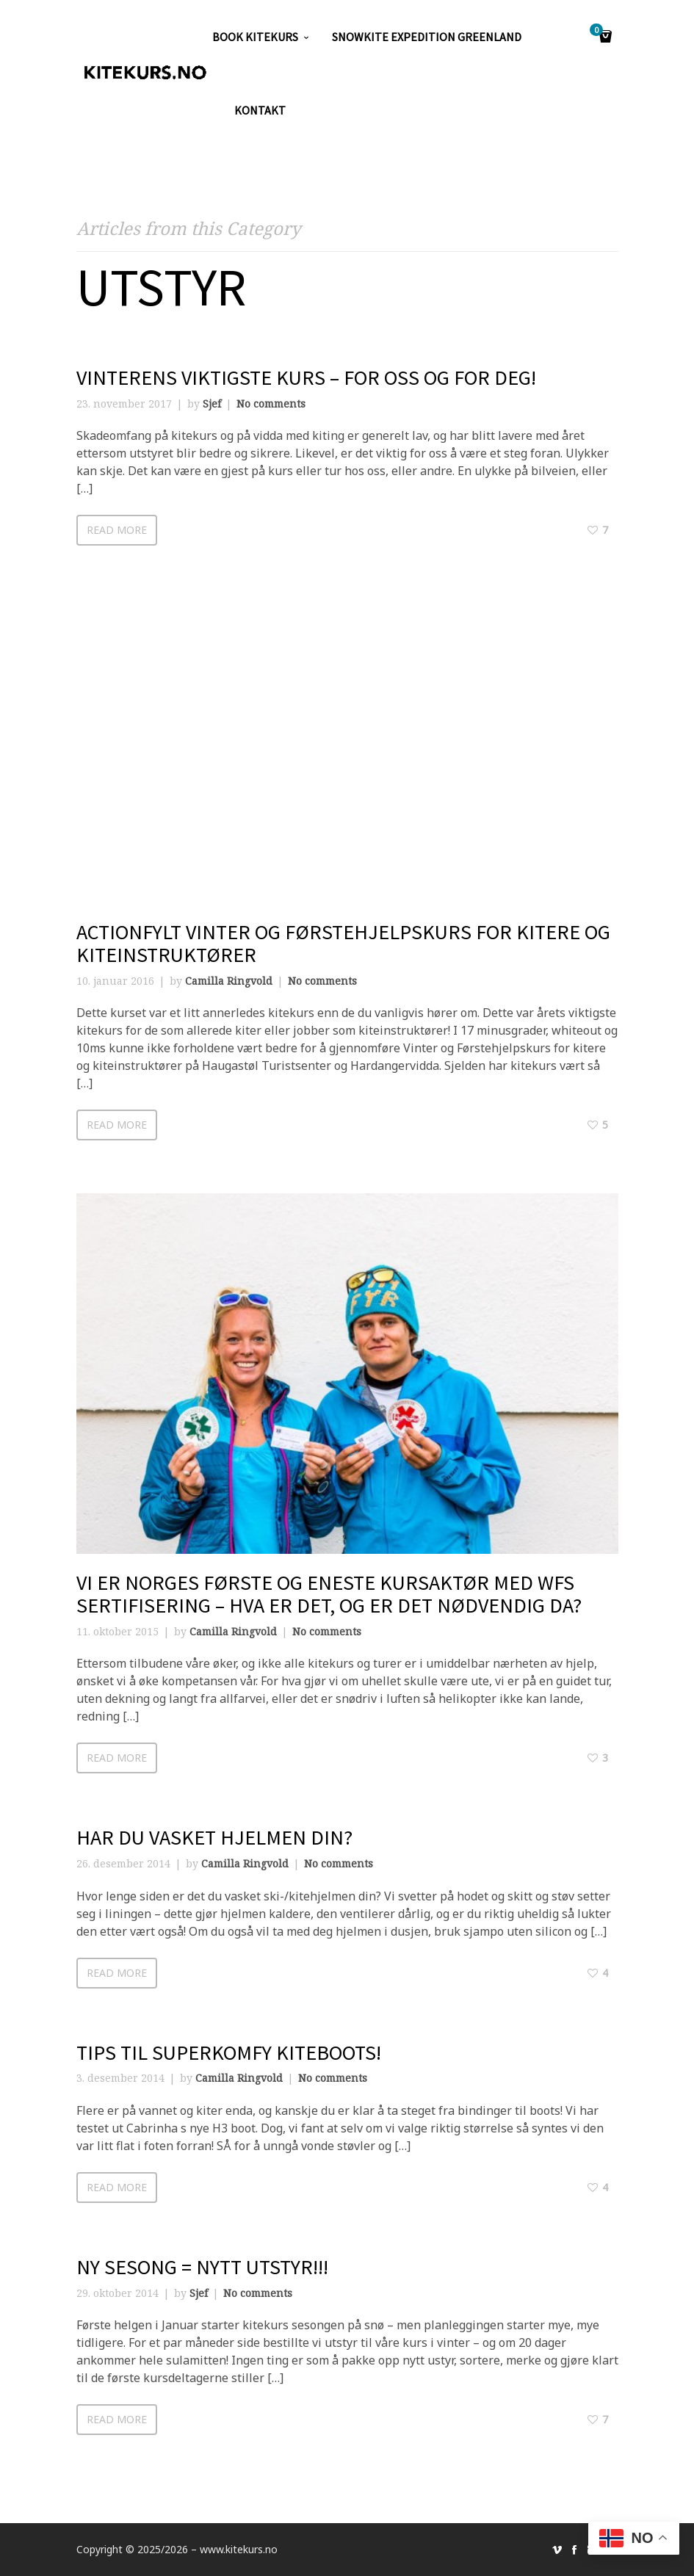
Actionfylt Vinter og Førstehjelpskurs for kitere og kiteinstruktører (343, 943)
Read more (117, 530)
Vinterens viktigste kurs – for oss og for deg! (306, 377)
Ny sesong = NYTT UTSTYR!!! (202, 2267)
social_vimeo (556, 2549)
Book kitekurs (255, 36)
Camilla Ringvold (228, 981)
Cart (598, 31)
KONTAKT (260, 110)
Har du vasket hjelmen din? (214, 1837)
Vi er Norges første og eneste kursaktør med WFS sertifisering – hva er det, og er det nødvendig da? (329, 1593)
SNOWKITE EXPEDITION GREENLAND (426, 36)
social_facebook (574, 2549)
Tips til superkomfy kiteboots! (228, 2052)
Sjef (212, 403)
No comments (271, 403)
